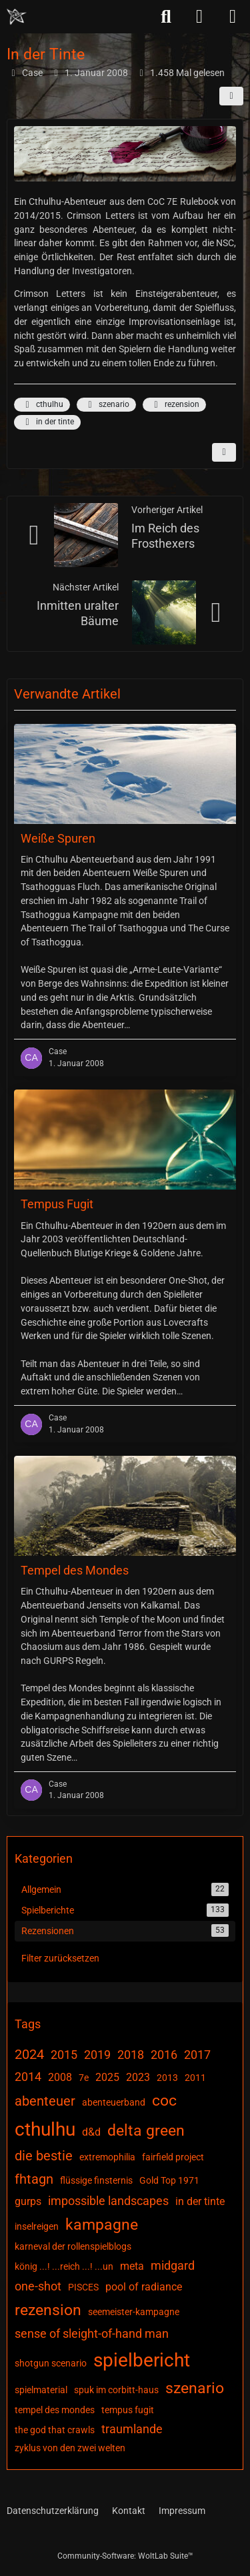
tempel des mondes (55, 2410)
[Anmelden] (199, 16)
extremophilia (107, 2157)
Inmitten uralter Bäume (78, 613)
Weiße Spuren (58, 838)
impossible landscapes (108, 2201)
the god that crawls (55, 2430)
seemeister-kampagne (133, 2311)
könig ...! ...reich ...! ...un (64, 2266)
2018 (130, 2055)
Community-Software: (125, 2556)
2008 (60, 2077)
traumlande (132, 2429)
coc (164, 2101)
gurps (28, 2201)
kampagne (101, 2225)
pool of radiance (143, 2286)
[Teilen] (231, 96)
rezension (174, 405)
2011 (195, 2077)
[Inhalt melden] (224, 452)
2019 (97, 2055)
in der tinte (47, 422)
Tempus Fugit (57, 1205)
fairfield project (173, 2157)
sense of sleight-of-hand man (92, 2333)
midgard (173, 2265)
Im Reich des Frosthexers (165, 535)
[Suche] (166, 16)
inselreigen (37, 2226)
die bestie (44, 2156)
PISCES (83, 2287)
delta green (146, 2131)
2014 (28, 2077)
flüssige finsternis (96, 2180)
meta (132, 2266)
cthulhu (42, 405)
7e (84, 2077)
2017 (197, 2055)
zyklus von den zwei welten (70, 2448)
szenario (106, 405)
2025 (107, 2077)
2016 (164, 2055)
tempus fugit (127, 2410)
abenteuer (45, 2101)
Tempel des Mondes (75, 1571)
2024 (29, 2054)
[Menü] (232, 16)
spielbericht (141, 2360)
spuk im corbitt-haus (116, 2390)
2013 (167, 2077)
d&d (91, 2132)
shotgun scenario (51, 2363)
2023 (138, 2077)
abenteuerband (113, 2102)
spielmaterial (41, 2390)
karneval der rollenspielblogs (73, 2246)
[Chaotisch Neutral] (16, 16)
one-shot (38, 2286)
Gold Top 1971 (169, 2180)
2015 (64, 2055)
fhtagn (34, 2179)
